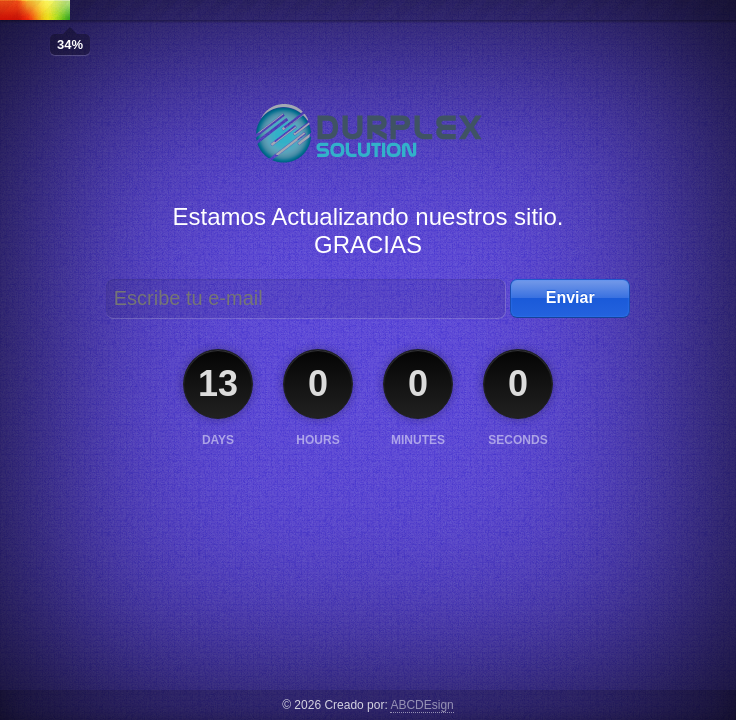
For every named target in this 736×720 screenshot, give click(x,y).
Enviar (570, 297)
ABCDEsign (421, 705)
